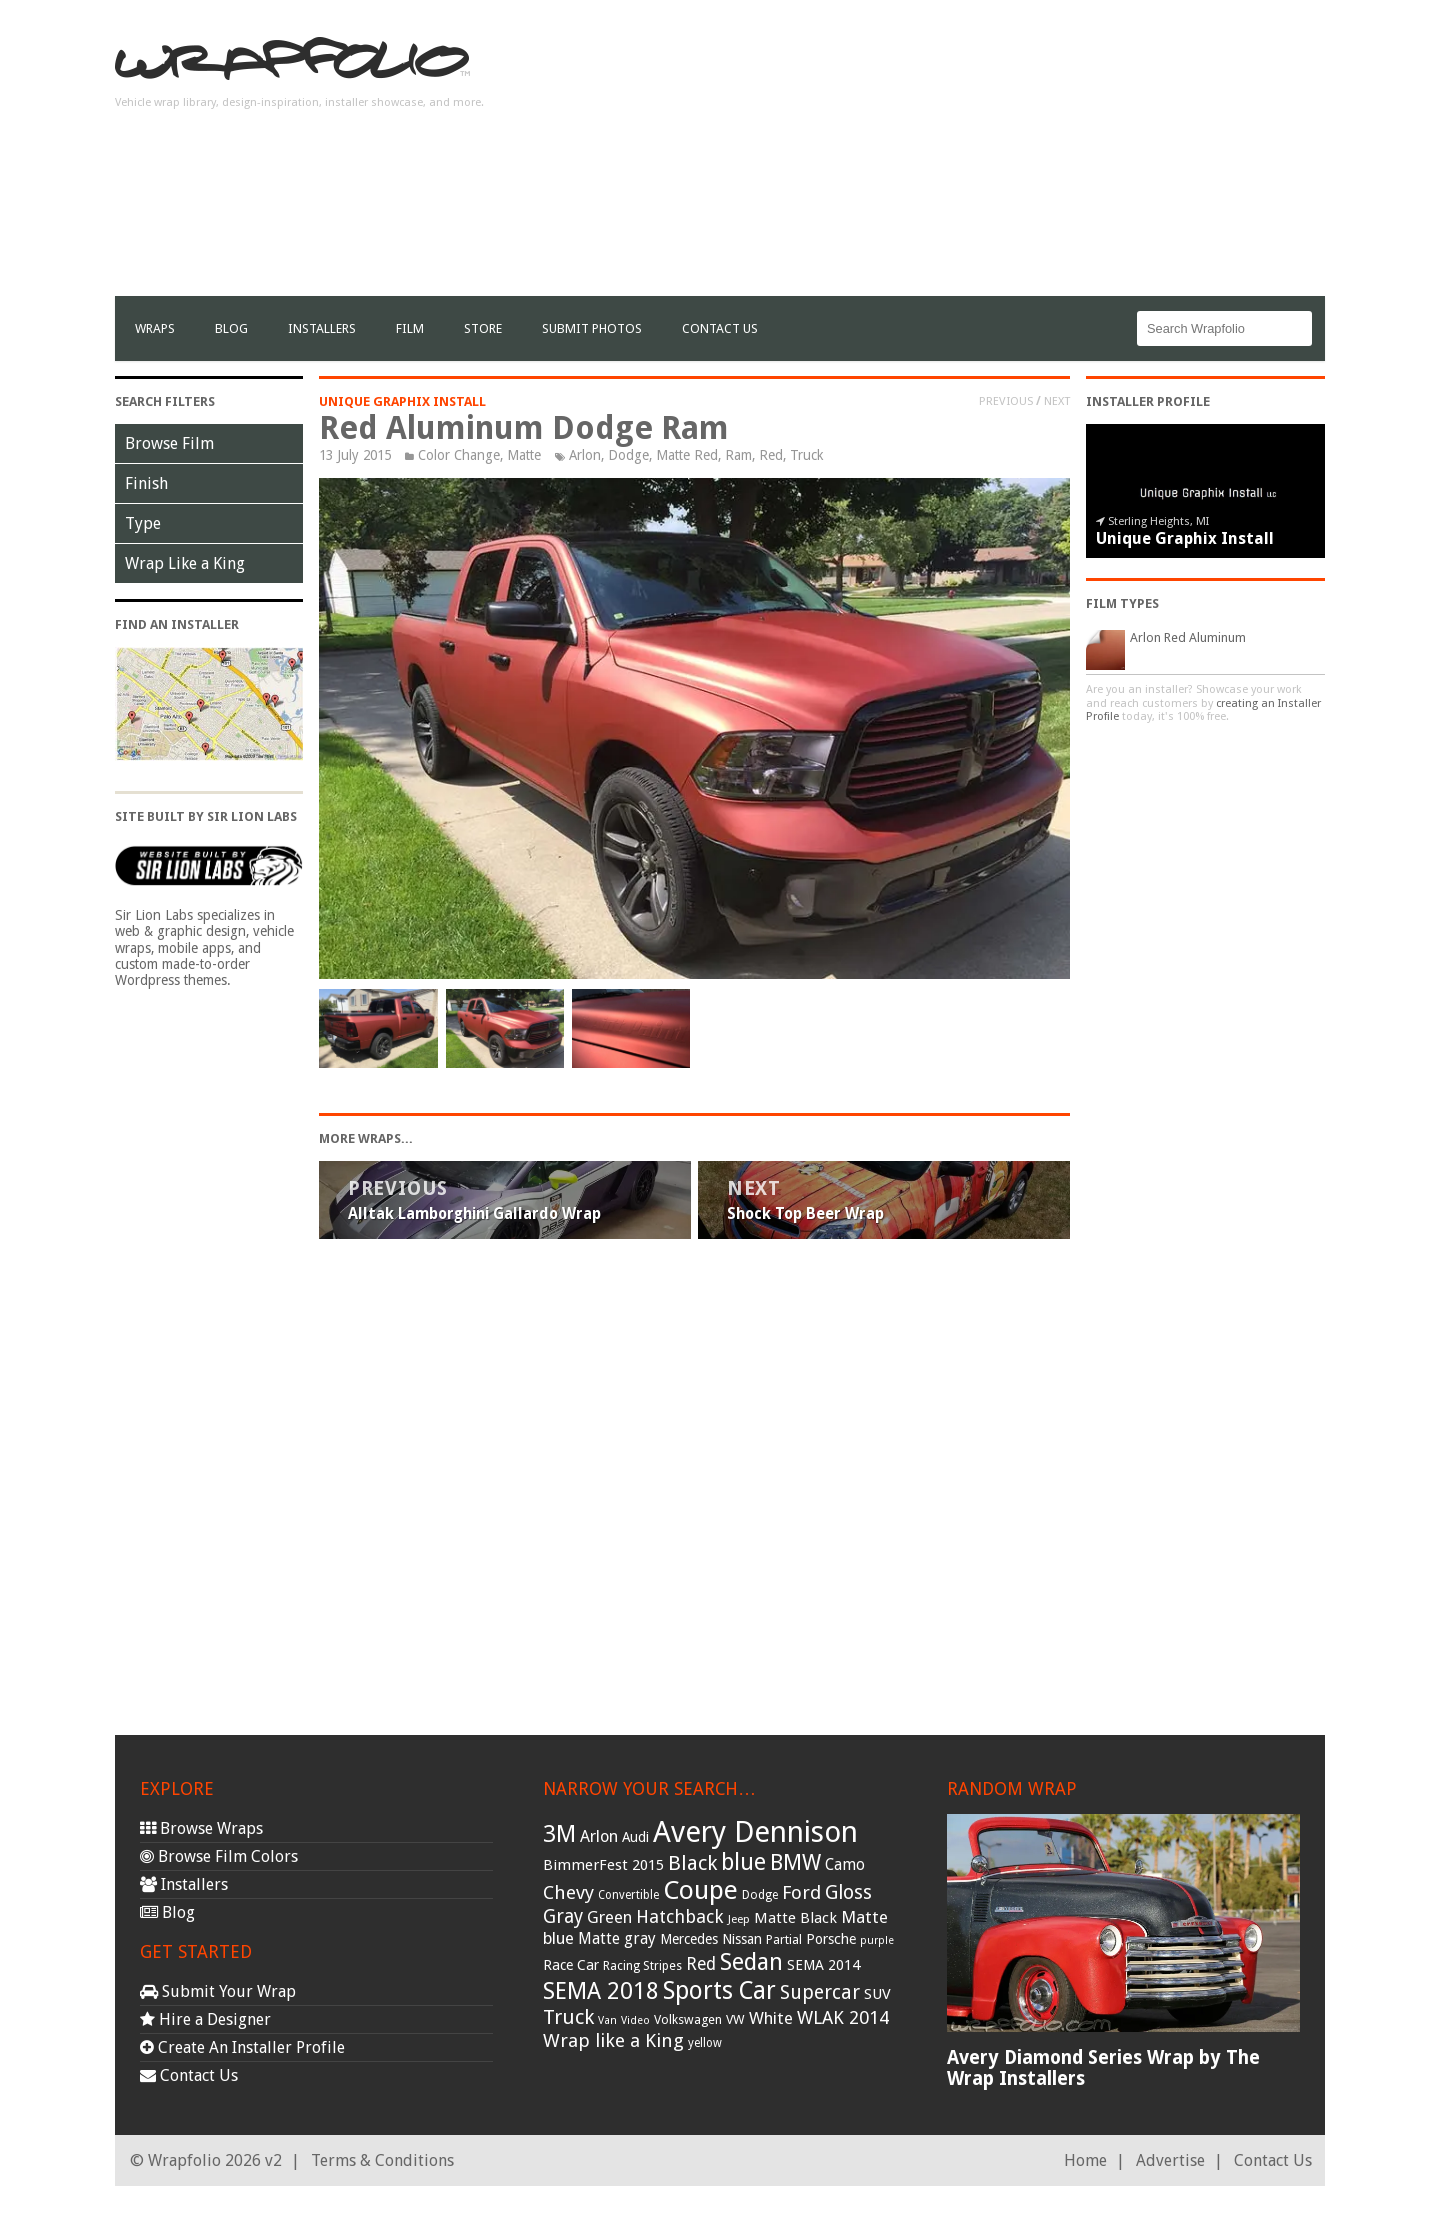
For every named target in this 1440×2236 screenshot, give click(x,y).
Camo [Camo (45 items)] (845, 1865)
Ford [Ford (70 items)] (801, 1892)
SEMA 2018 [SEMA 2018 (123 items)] (601, 1991)
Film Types (1122, 603)
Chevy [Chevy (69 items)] (568, 1892)
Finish (146, 483)
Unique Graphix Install (402, 401)
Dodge (628, 455)
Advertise (1170, 2160)
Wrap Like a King (185, 563)
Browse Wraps (201, 1828)
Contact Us (720, 328)
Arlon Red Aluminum (1188, 637)
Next (1057, 401)
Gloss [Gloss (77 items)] (848, 1892)
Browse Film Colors (219, 1856)
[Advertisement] (961, 156)
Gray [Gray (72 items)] (563, 1916)
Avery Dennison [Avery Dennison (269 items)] (755, 1832)
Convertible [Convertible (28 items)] (628, 1895)
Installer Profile (1148, 401)
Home (1085, 2160)
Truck (806, 455)
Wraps (155, 328)
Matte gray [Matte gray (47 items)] (617, 1938)
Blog (231, 328)
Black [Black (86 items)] (692, 1863)
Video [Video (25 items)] (635, 2020)
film (410, 328)
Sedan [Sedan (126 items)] (751, 1962)
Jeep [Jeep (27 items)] (739, 1919)
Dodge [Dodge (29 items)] (760, 1895)
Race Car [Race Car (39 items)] (571, 1965)
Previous (1006, 401)
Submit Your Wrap (218, 1991)
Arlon (585, 455)
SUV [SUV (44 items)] (877, 1994)
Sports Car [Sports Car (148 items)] (719, 1990)
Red (771, 455)
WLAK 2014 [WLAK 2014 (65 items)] (843, 2017)
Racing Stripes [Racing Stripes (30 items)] (642, 1966)
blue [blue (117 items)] (743, 1862)
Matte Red (687, 455)
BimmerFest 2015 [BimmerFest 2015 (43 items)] (603, 1865)
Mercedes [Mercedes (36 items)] (689, 1939)
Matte (524, 455)
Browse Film (169, 443)
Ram (738, 455)
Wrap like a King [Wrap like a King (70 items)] (613, 2040)
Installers (322, 328)
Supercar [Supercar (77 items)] (820, 1992)
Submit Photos (592, 328)
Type (143, 523)
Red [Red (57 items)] (701, 1964)
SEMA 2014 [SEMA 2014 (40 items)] (823, 1965)
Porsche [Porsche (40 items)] (831, 1939)
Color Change (459, 455)
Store (483, 328)
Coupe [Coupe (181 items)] (700, 1890)
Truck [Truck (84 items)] (568, 2017)
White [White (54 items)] (771, 2018)
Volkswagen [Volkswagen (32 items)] (688, 2019)
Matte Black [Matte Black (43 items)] (795, 1918)
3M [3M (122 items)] (559, 1834)
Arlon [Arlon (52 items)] (599, 1836)
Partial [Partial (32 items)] (784, 1939)
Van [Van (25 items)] (607, 2020)
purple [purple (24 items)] (877, 1940)
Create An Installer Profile (242, 2047)
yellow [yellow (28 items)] (705, 2043)
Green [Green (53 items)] (609, 1917)
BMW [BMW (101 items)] (795, 1862)
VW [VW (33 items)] (735, 2019)
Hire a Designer (205, 2019)
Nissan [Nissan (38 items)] (742, 1939)
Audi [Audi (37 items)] (635, 1837)
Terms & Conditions (382, 2160)
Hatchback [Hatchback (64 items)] (680, 1916)
